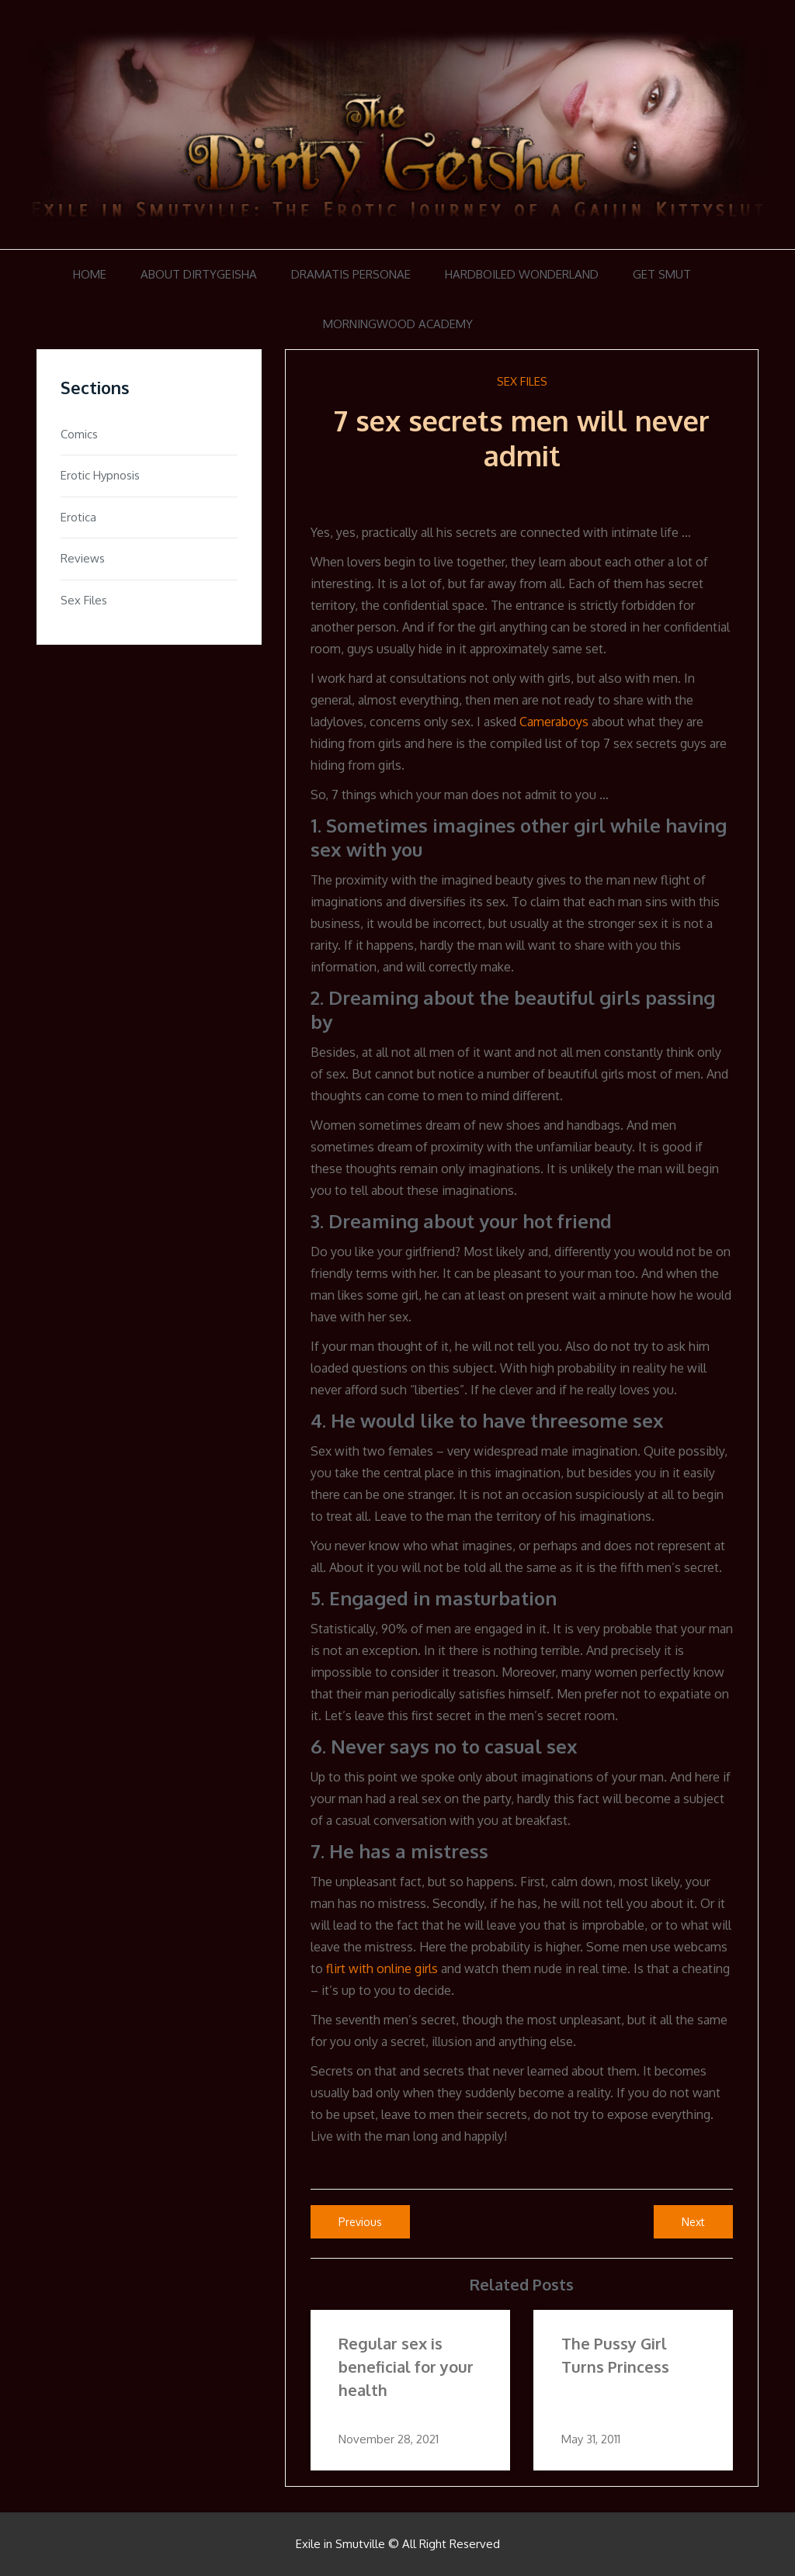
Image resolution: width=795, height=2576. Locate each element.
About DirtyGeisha (199, 274)
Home (89, 274)
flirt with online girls (382, 1968)
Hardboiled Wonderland (522, 274)
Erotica (78, 517)
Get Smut (662, 274)
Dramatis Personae (351, 274)
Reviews (83, 558)
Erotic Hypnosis (100, 475)
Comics (79, 434)
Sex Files (522, 381)
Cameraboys (553, 721)
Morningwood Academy (398, 324)
